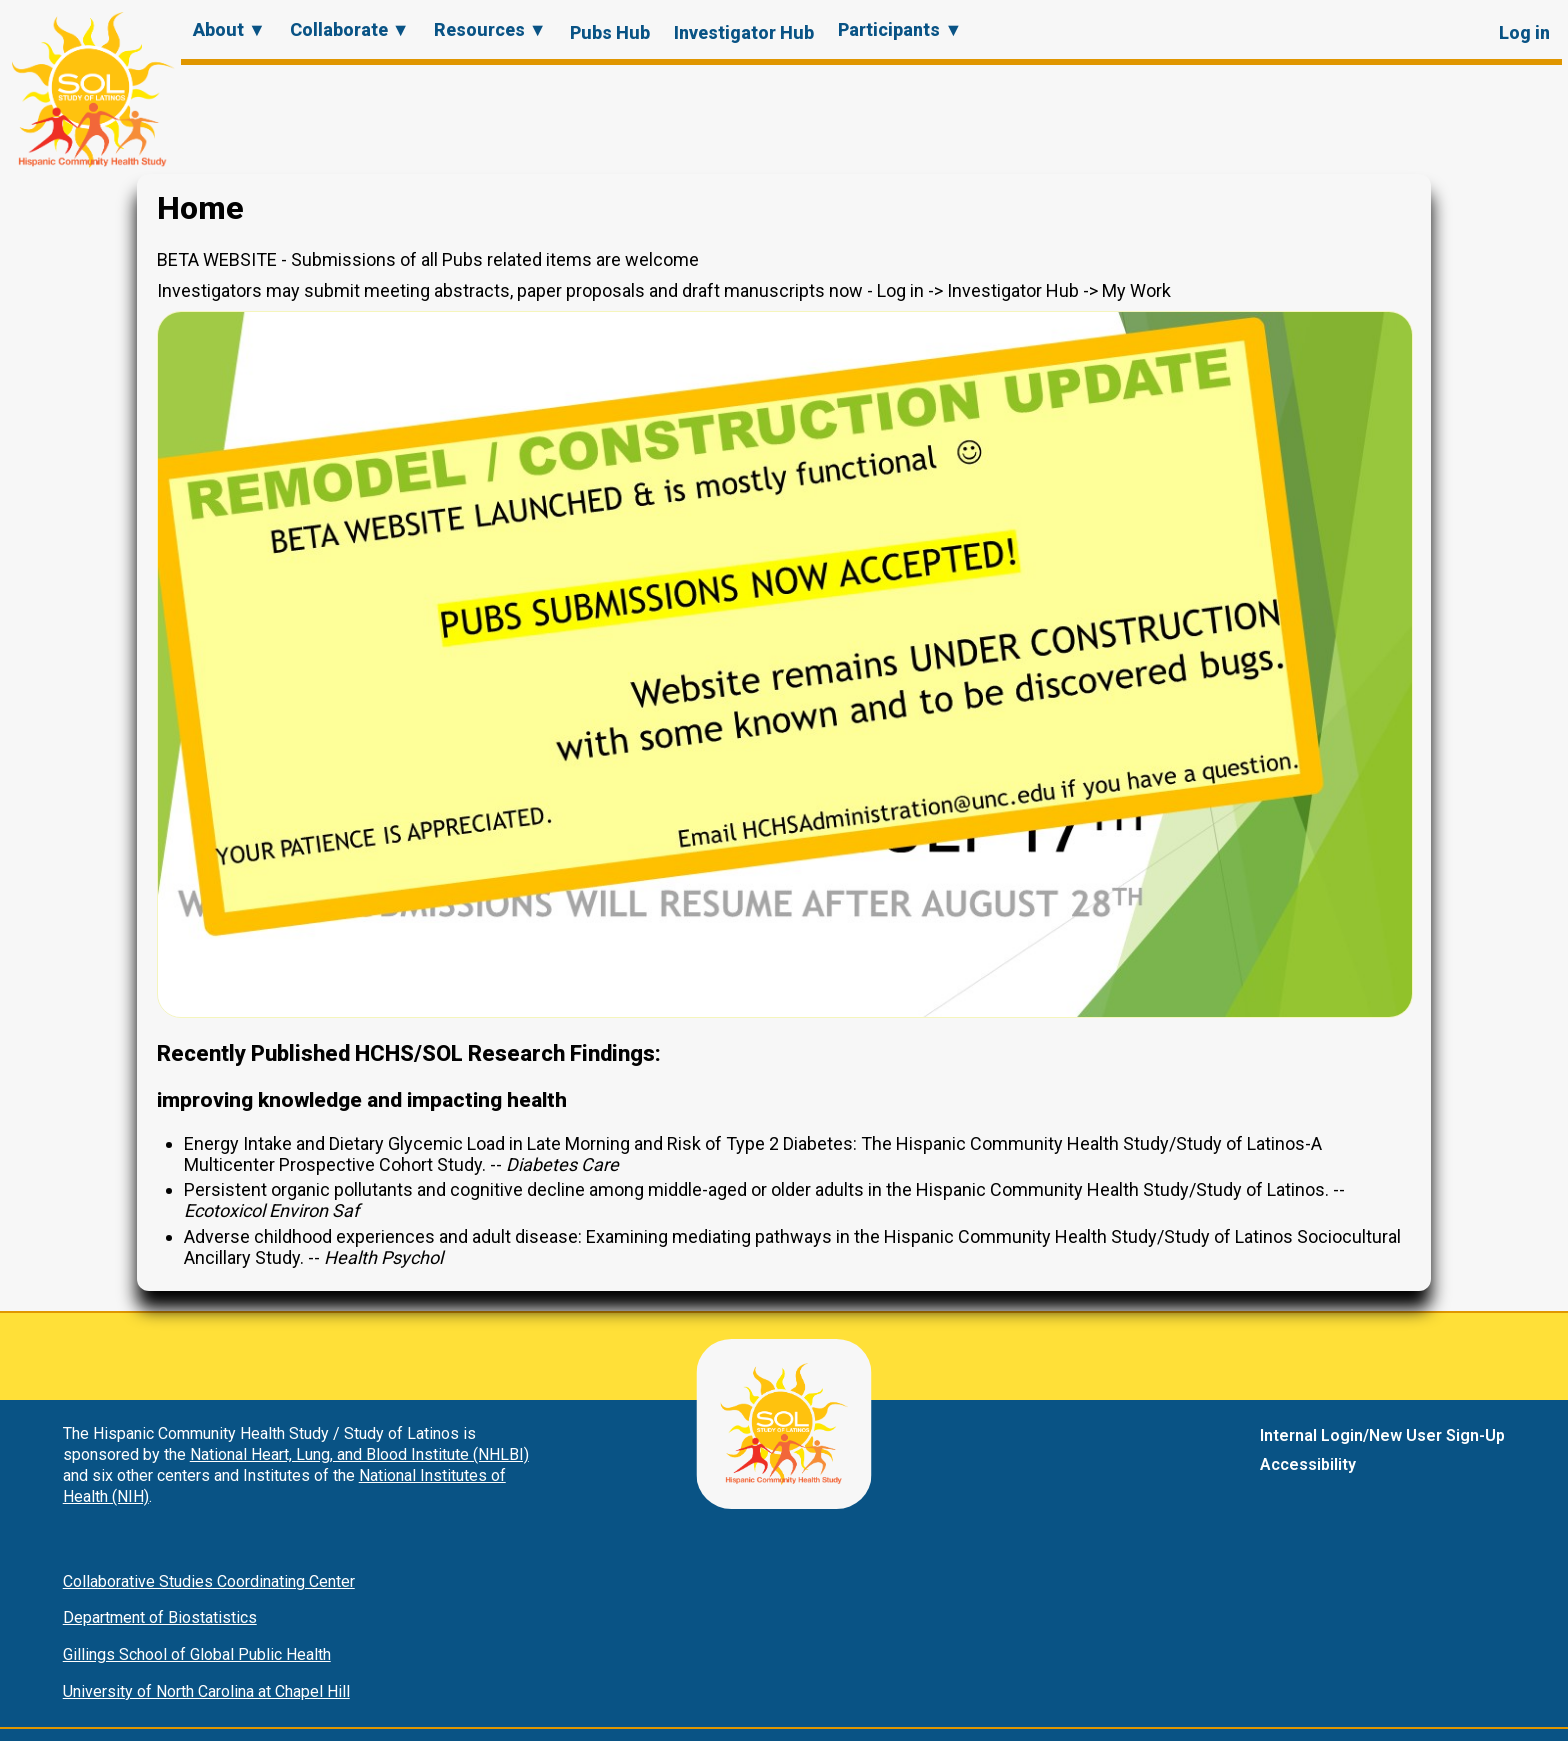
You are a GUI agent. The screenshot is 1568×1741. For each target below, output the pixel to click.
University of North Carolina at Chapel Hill (206, 1691)
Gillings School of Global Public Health (197, 1654)
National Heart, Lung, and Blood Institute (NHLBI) (359, 1454)
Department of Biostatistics (160, 1617)
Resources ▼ (490, 29)
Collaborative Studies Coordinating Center (209, 1581)
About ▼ (229, 29)
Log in (1524, 32)
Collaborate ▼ (350, 29)
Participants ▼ (900, 29)
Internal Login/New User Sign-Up (1382, 1435)
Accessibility (1308, 1464)
